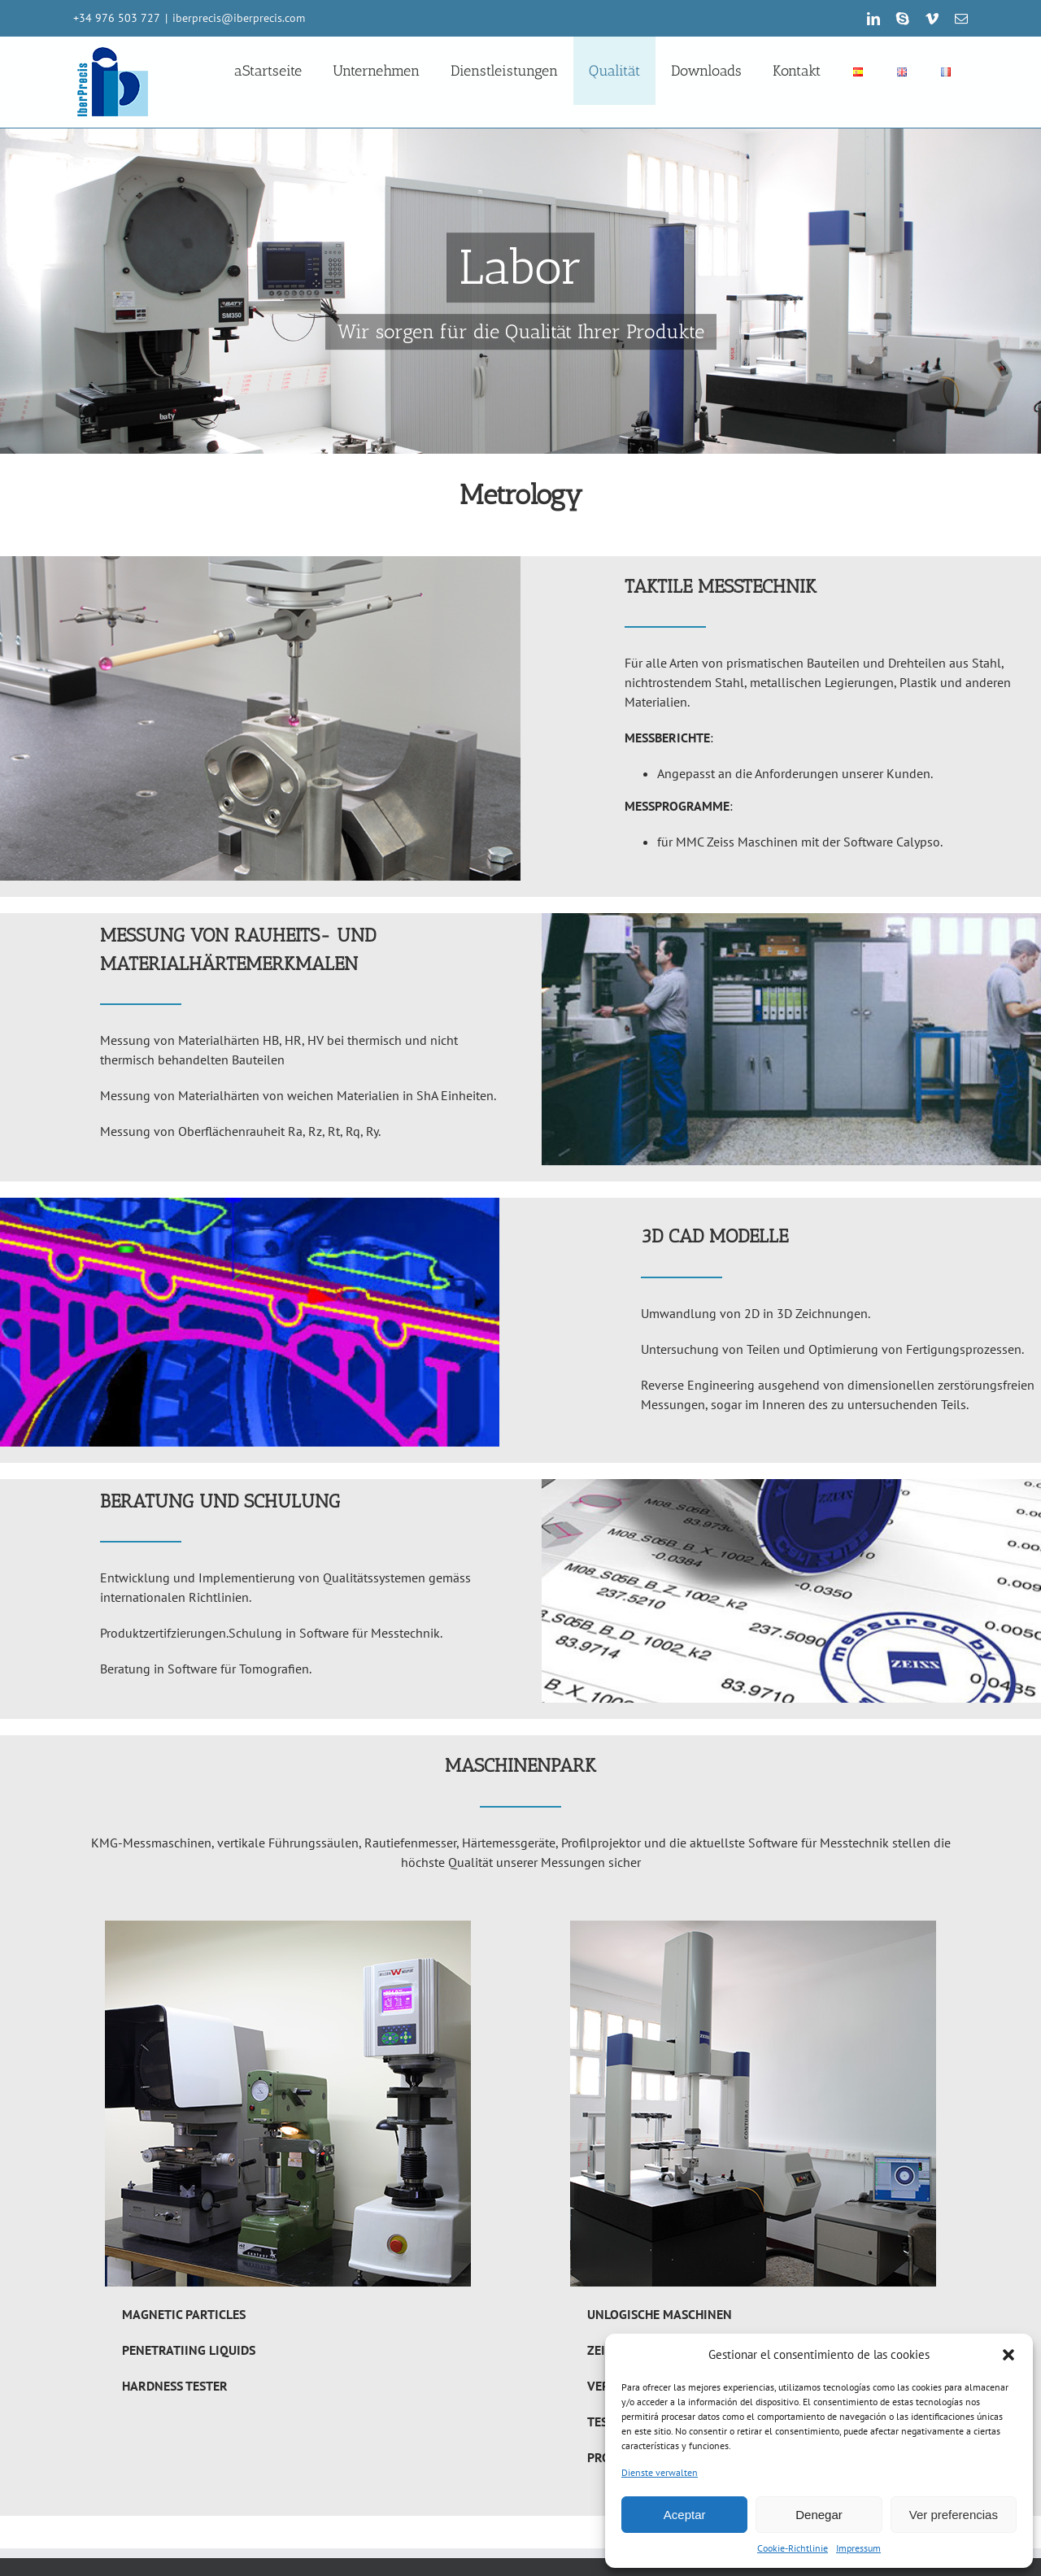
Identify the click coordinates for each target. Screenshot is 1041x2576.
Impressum (858, 2548)
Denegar (819, 2515)
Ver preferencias (953, 2515)
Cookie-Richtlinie (792, 2548)
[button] (1008, 2355)
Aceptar (685, 2515)
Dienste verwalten (659, 2472)
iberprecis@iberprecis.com (238, 18)
